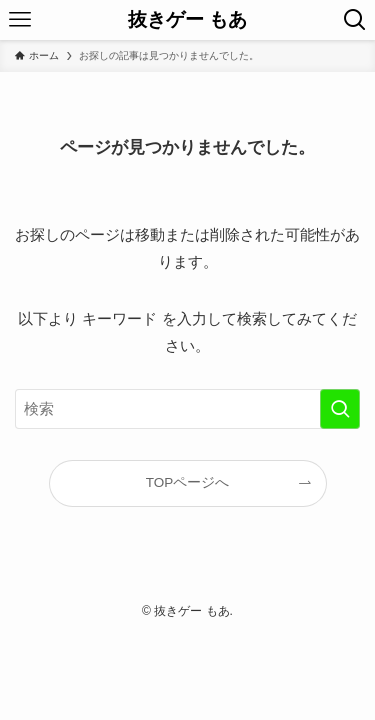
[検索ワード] (187, 409)
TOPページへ (188, 482)
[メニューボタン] (20, 20)
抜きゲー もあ (187, 20)
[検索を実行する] (340, 409)
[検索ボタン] (355, 20)
